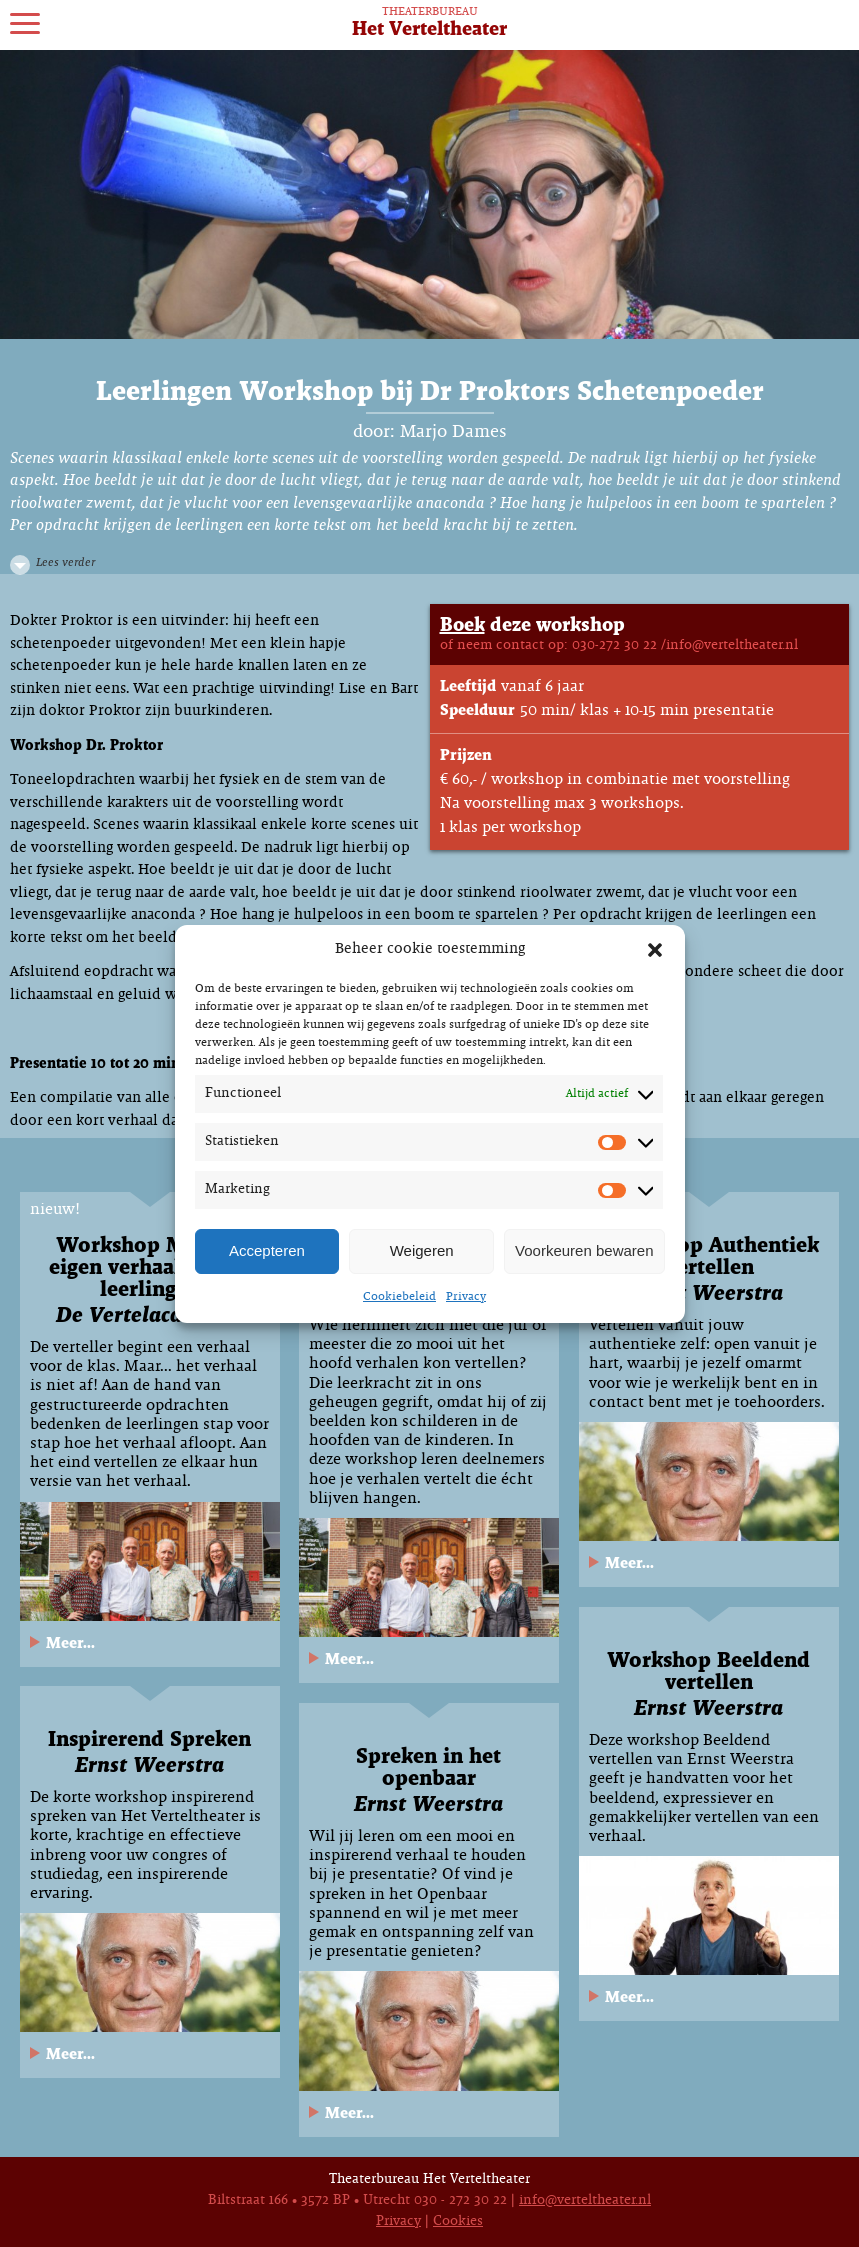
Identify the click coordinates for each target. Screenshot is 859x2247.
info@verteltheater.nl (585, 2200)
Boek (462, 625)
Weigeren (422, 1250)
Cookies (458, 2221)
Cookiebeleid (399, 1297)
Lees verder (65, 563)
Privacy (466, 1297)
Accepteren (267, 1250)
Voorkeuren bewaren (584, 1250)
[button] (655, 950)
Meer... (70, 1643)
